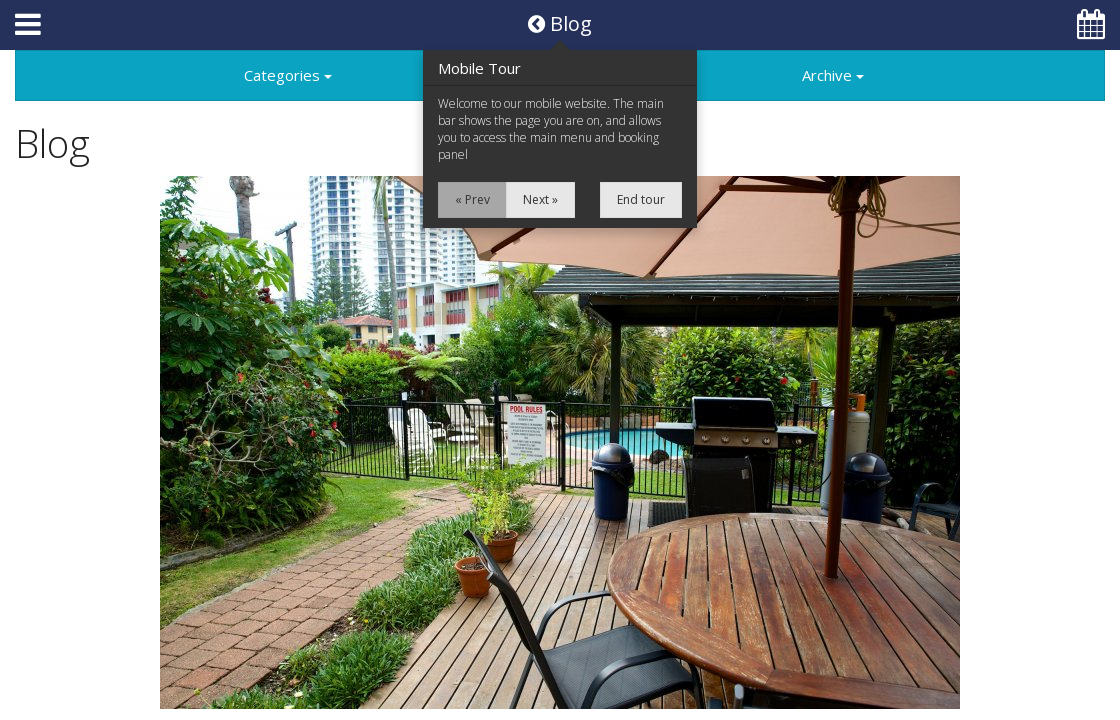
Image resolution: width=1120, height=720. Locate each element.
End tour (641, 199)
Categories (288, 75)
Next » (540, 199)
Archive (833, 75)
